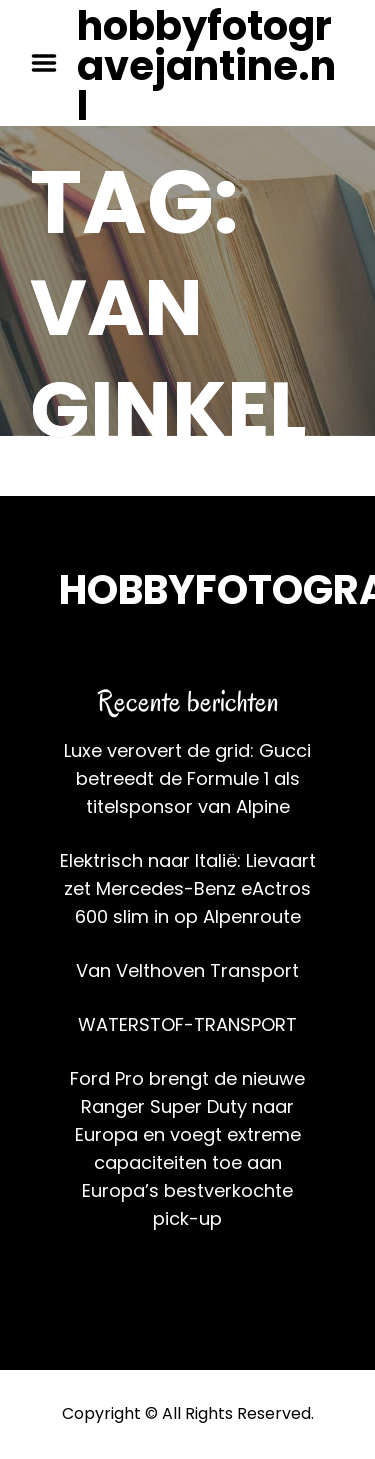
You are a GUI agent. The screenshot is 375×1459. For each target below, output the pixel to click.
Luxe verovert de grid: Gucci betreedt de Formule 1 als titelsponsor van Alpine (187, 778)
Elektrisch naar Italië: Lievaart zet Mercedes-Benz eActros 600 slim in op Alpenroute (188, 888)
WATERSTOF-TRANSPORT (187, 1024)
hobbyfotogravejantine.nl (206, 66)
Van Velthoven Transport (187, 970)
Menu (51, 63)
